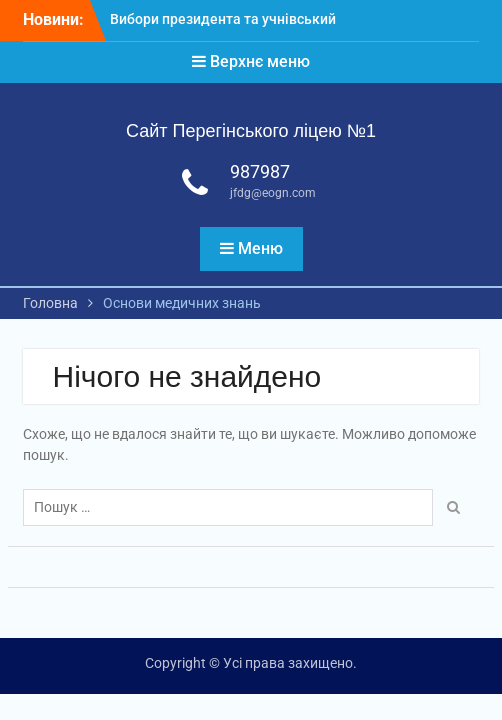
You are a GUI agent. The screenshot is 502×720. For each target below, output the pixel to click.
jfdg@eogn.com (273, 193)
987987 (260, 171)
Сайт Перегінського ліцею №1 (251, 131)
